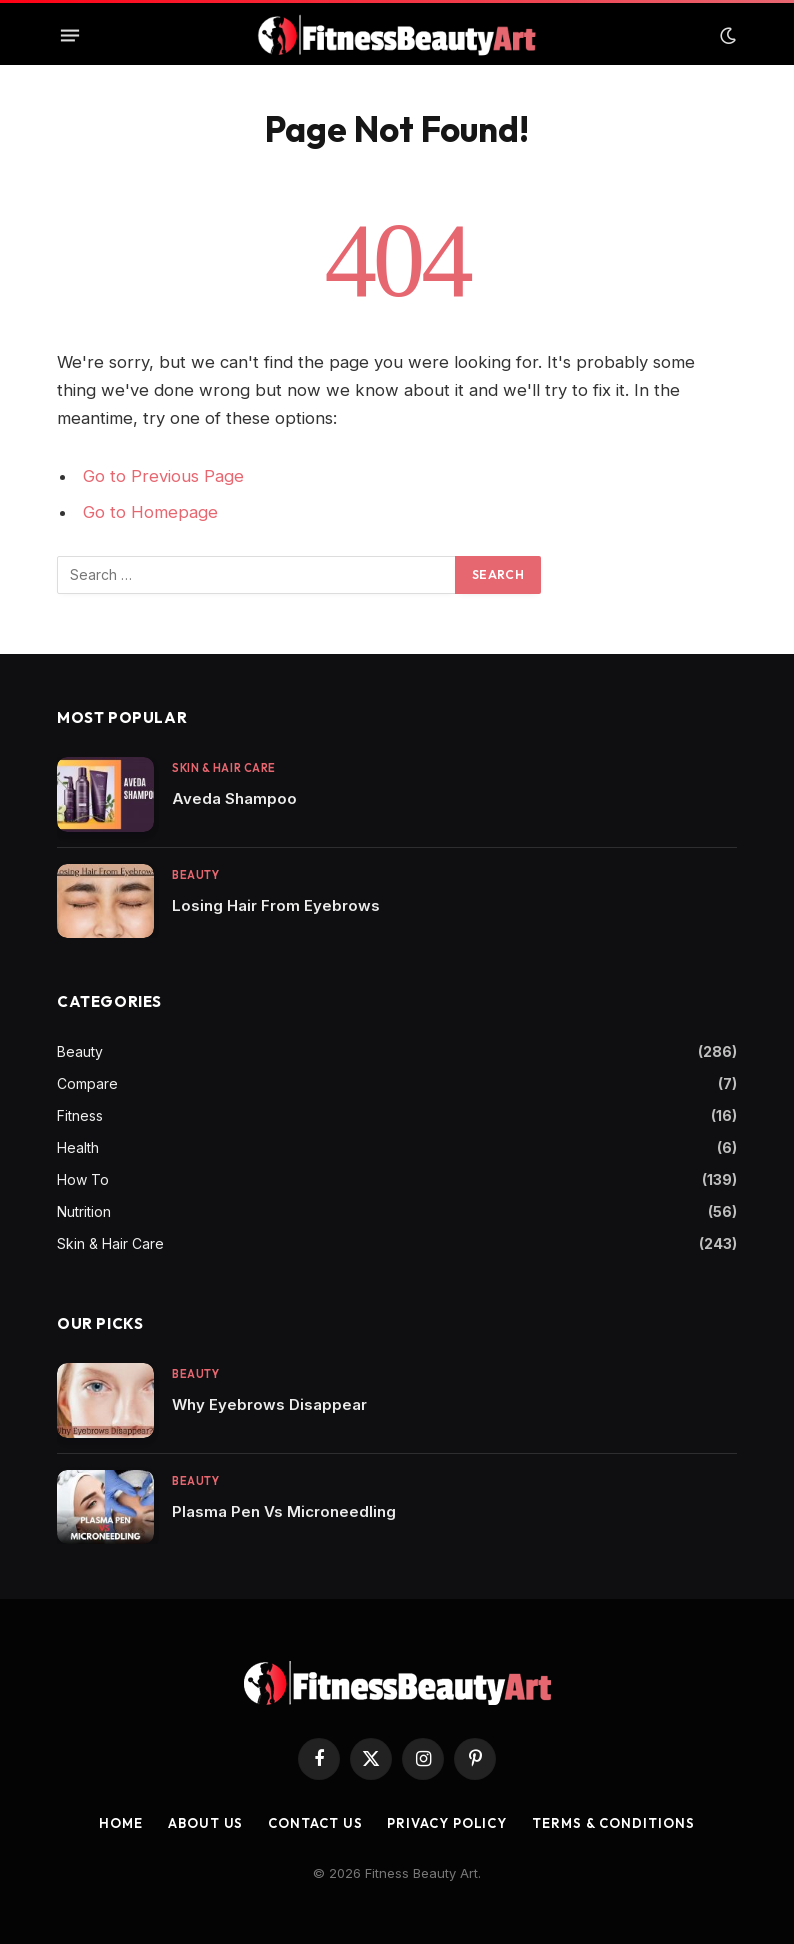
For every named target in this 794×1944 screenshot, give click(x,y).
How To (83, 1179)
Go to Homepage (150, 512)
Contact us (315, 1823)
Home (121, 1823)
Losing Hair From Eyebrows (276, 905)
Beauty (195, 875)
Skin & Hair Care (224, 768)
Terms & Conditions (613, 1823)
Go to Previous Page (163, 476)
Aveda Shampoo (234, 798)
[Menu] (70, 36)
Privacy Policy (447, 1823)
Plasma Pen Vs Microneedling (284, 1511)
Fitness (80, 1115)
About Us (205, 1823)
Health (78, 1147)
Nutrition (84, 1211)
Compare (87, 1083)
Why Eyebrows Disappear (269, 1404)
